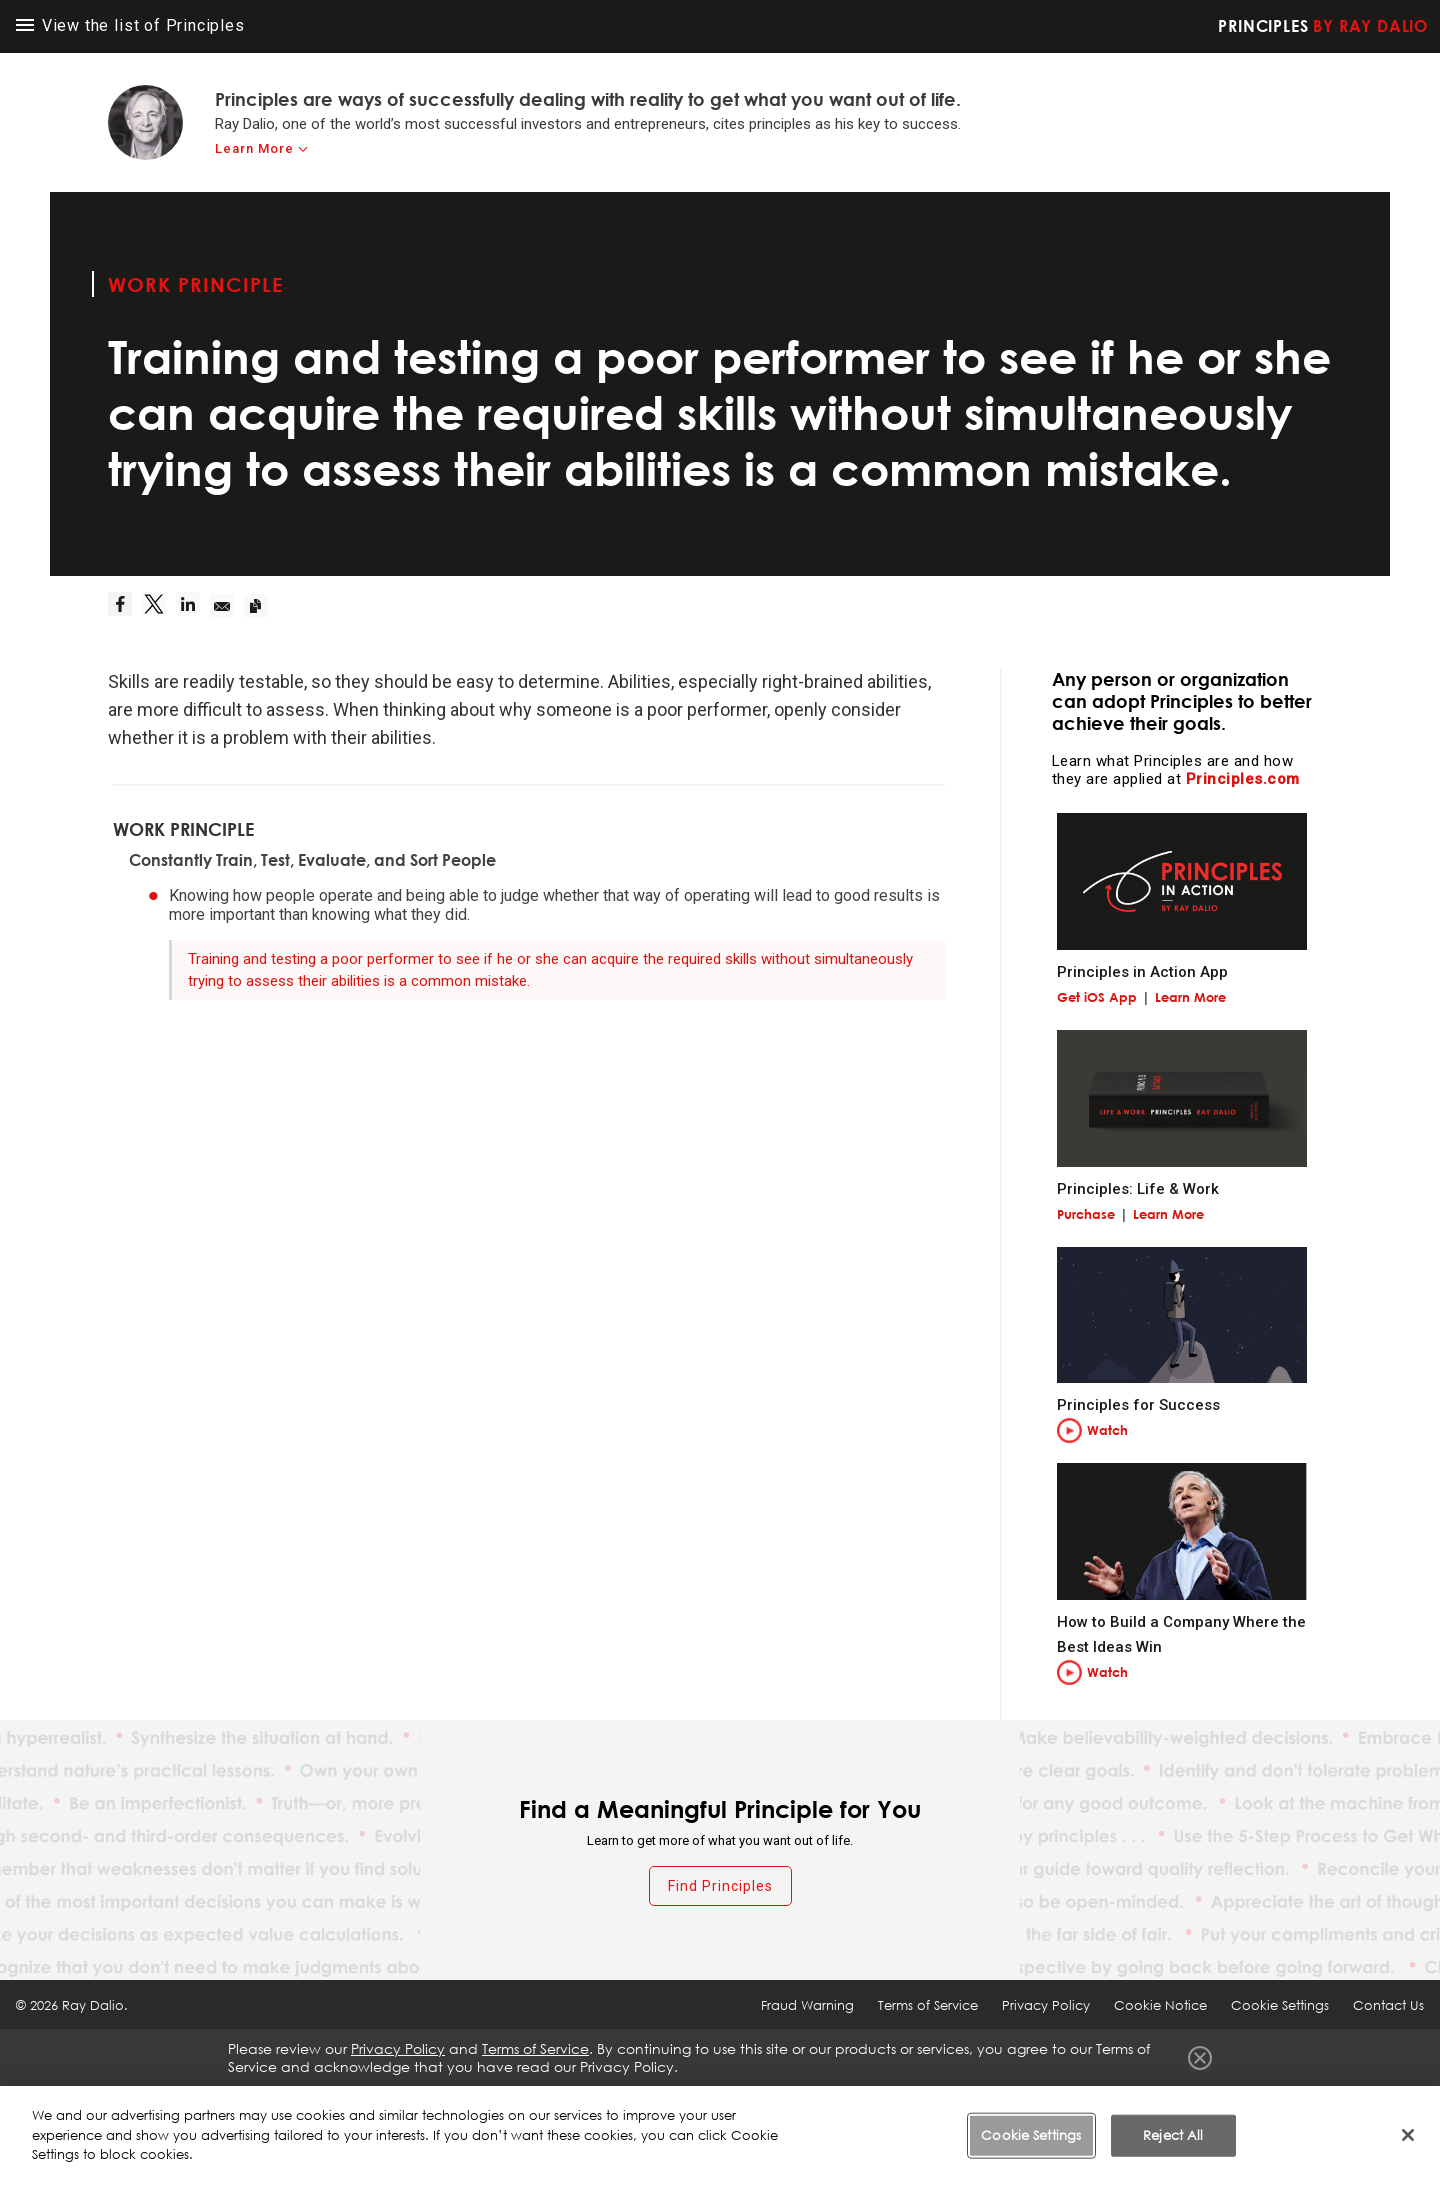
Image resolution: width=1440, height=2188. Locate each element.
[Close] (1408, 2135)
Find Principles (720, 1886)
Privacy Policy (1046, 2005)
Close (1200, 2058)
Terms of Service (928, 2005)
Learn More (1190, 997)
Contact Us (1388, 2005)
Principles (1323, 26)
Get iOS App (1097, 997)
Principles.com (1243, 779)
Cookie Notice (1160, 2005)
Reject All (1173, 2135)
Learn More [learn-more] (254, 148)
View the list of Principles (130, 25)
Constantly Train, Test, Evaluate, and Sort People (312, 860)
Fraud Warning (807, 2005)
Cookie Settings (1280, 2005)
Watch (1107, 1430)
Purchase (1086, 1214)
